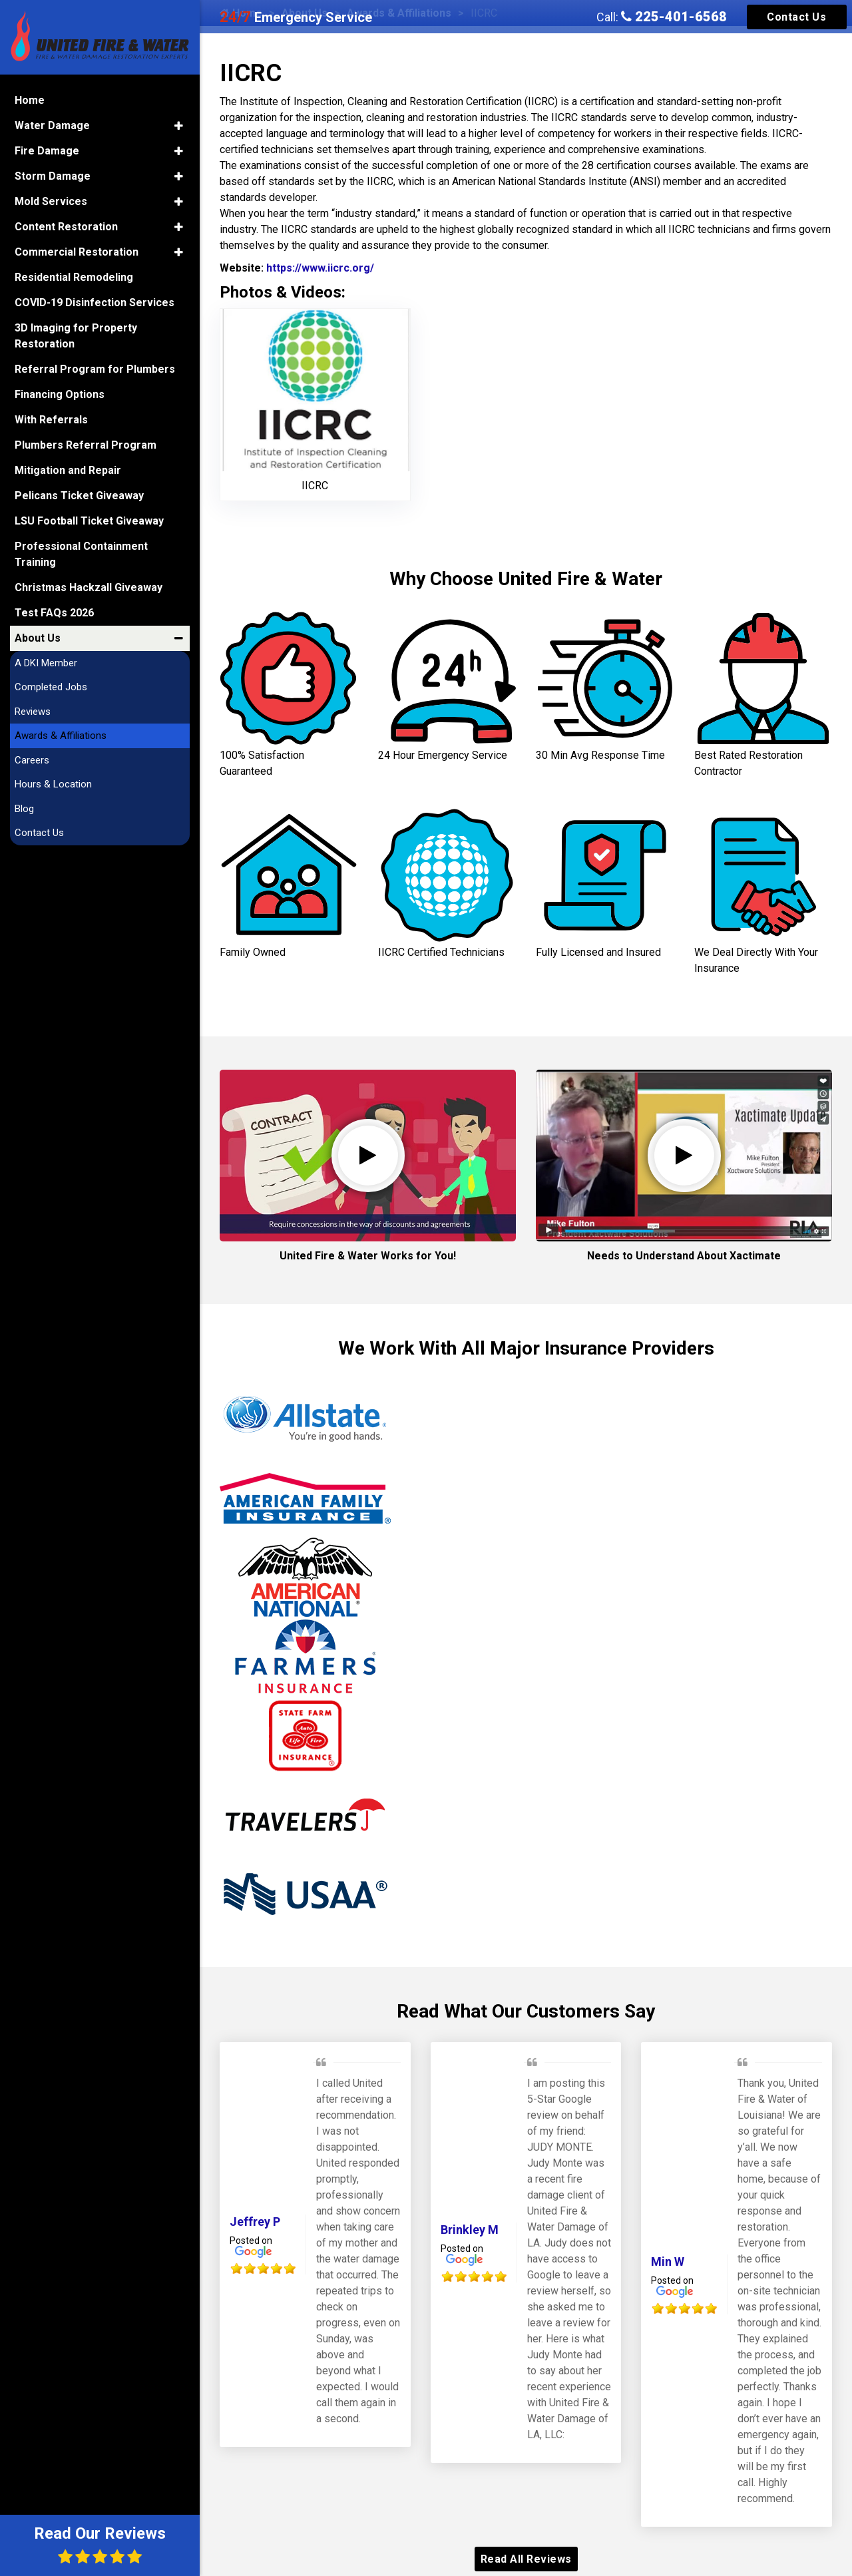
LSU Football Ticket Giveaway (89, 521)
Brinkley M (470, 2230)
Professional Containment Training (81, 554)
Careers (32, 760)
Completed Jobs (51, 687)
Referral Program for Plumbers (95, 369)
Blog (24, 809)
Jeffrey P (255, 2222)
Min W (667, 2261)
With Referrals (51, 419)
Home (30, 100)
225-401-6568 (674, 17)
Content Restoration (66, 226)
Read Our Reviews (100, 2544)
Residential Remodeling (74, 277)
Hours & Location (53, 784)
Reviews (33, 712)
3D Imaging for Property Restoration (76, 336)
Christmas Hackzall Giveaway (88, 587)
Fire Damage (47, 150)
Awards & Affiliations (60, 736)
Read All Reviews (526, 2559)
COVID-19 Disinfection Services (94, 302)
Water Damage (52, 125)
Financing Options (60, 394)
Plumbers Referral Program (85, 445)
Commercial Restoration (76, 252)
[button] (179, 126)
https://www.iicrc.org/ (319, 268)
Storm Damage (53, 176)
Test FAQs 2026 (54, 612)
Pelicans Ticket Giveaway (79, 495)
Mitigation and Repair (68, 470)
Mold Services (51, 201)
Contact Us (796, 17)
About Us (38, 638)
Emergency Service (296, 17)
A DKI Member (46, 663)
